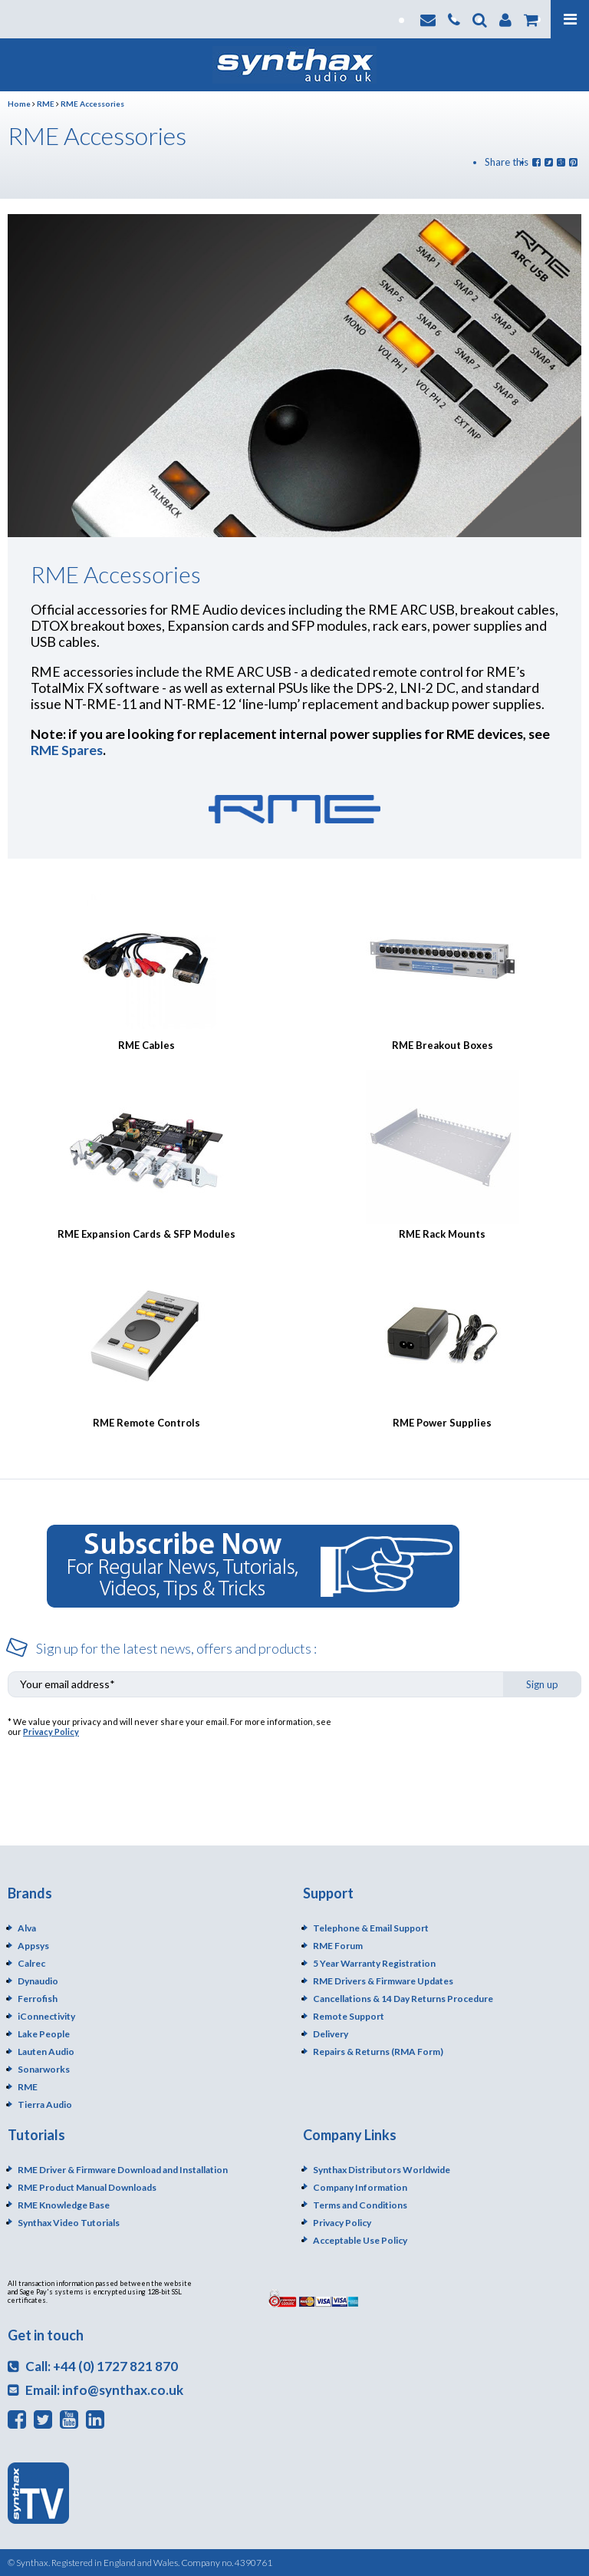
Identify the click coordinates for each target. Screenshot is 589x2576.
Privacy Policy (51, 1732)
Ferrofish (38, 1998)
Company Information (360, 2187)
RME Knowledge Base (64, 2205)
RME (45, 103)
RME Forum (338, 1945)
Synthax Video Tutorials (69, 2222)
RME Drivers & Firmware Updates (383, 1981)
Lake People (44, 2034)
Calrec (31, 1963)
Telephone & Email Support (371, 1928)
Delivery (330, 2034)
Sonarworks (44, 2069)
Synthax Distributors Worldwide (381, 2169)
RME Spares (67, 750)
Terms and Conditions (360, 2205)
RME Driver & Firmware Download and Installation (123, 2169)
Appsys (33, 1945)
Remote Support (348, 2016)
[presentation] (464, 1746)
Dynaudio (38, 1981)
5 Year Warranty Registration (374, 1963)
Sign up (542, 1684)
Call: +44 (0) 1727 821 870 (93, 2366)
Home (19, 103)
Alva (27, 1928)
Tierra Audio (45, 2104)
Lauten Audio (46, 2051)
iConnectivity (46, 2016)
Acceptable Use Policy (360, 2240)
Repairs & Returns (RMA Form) (378, 2051)
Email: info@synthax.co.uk (95, 2390)
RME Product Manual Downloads (87, 2187)
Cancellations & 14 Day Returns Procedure (403, 1998)
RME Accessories (92, 103)
